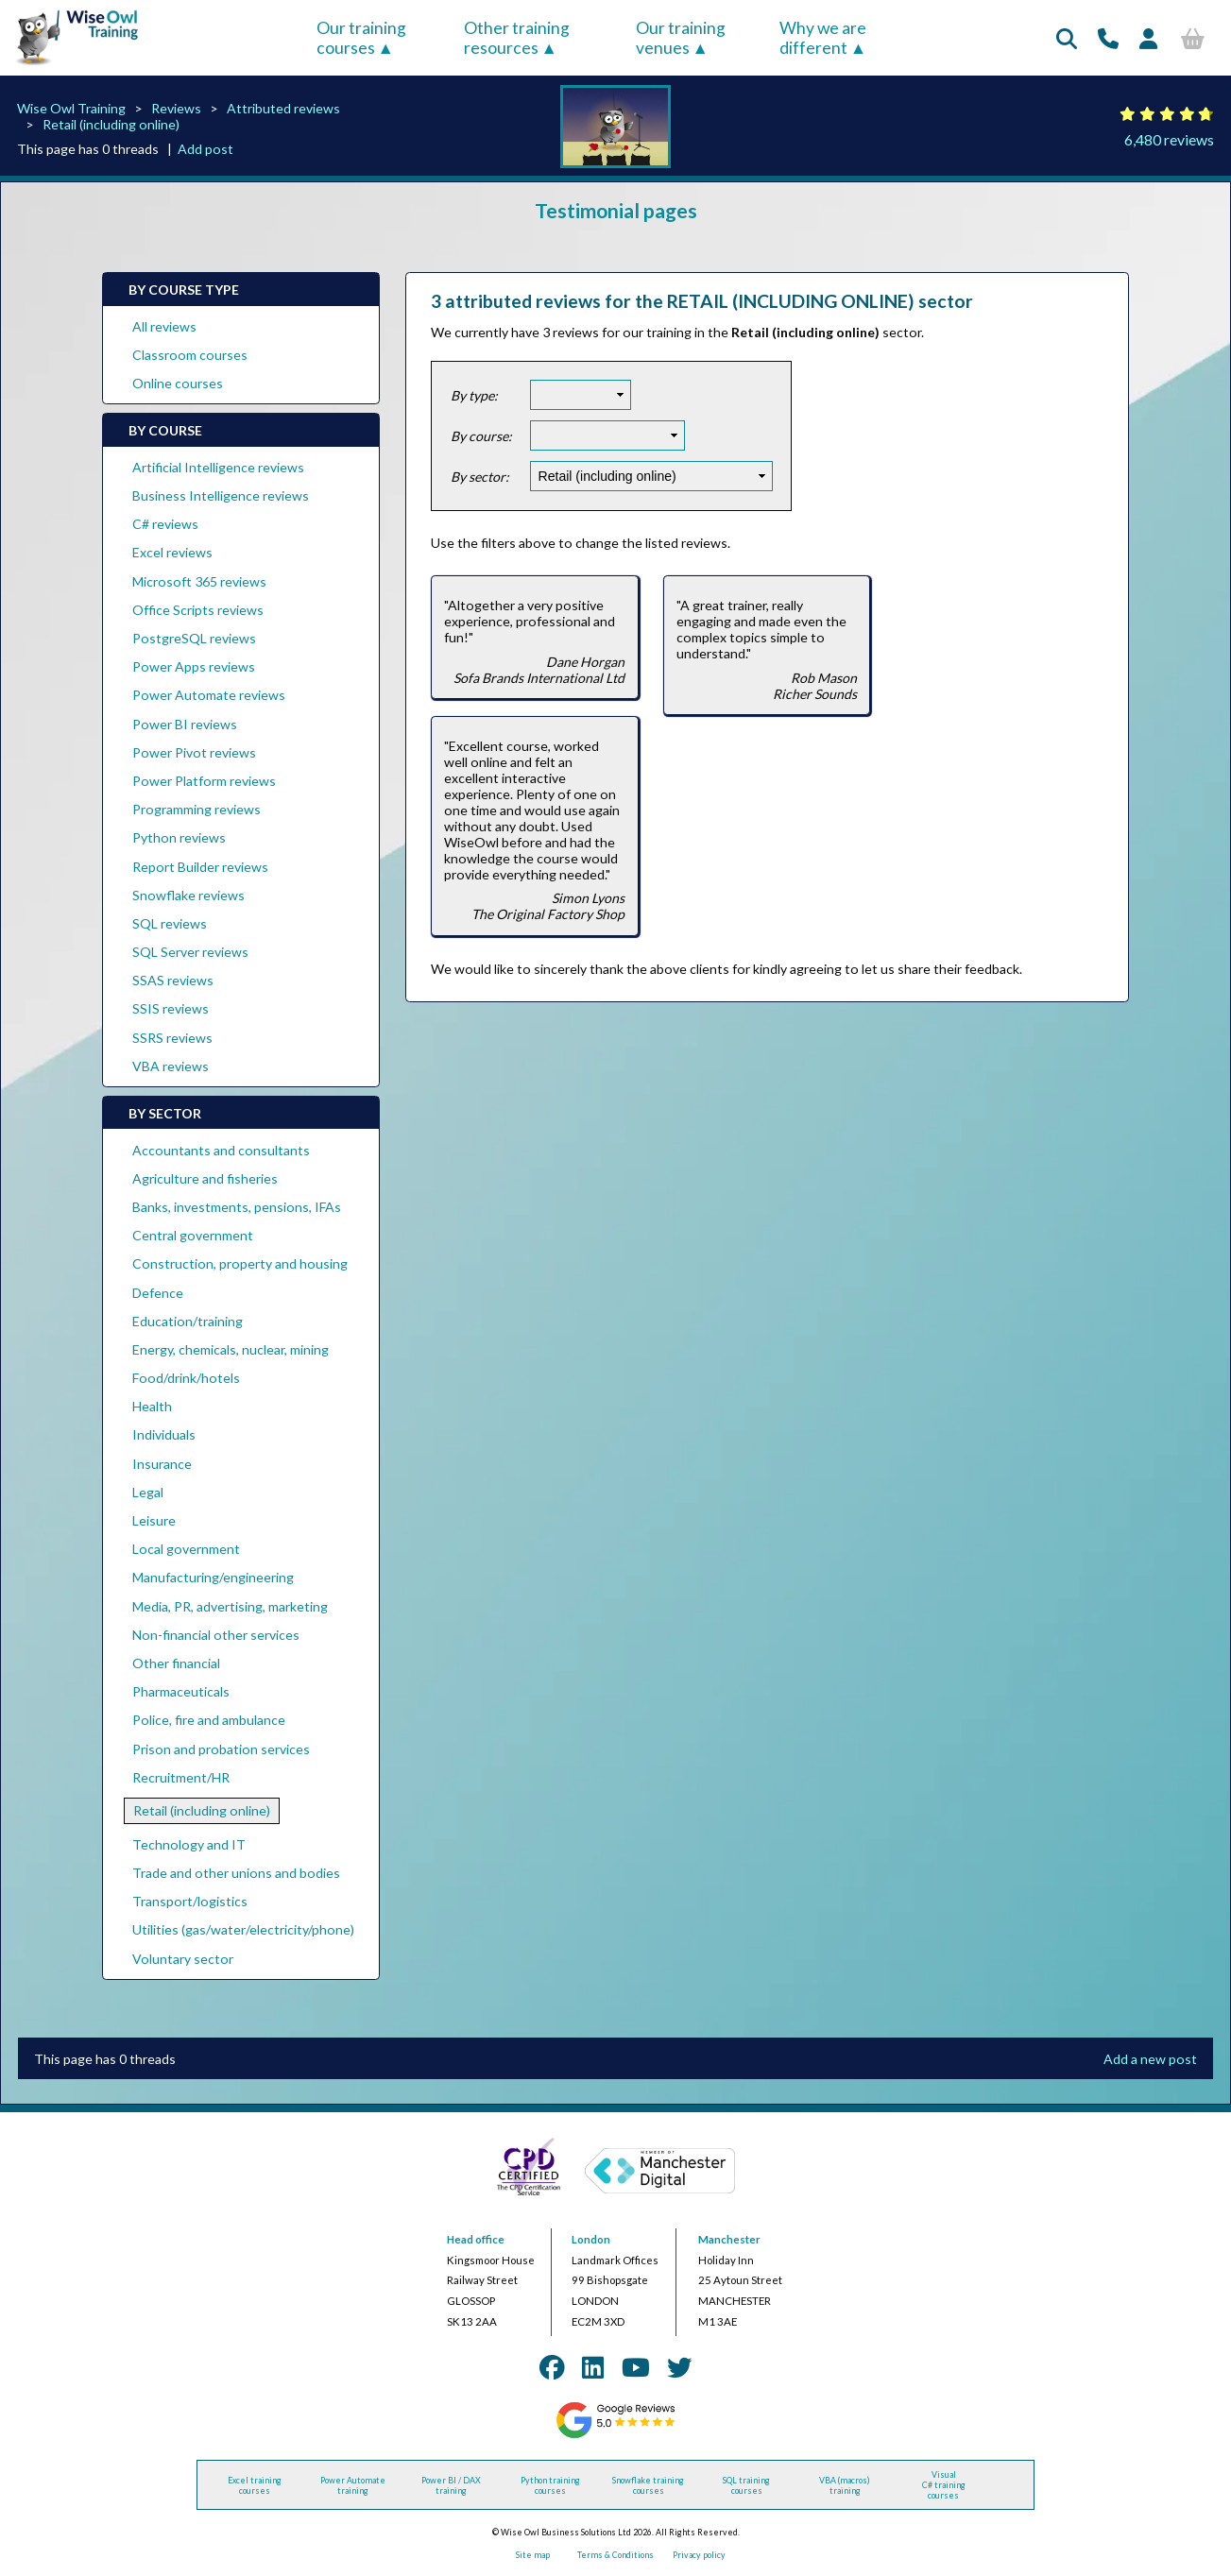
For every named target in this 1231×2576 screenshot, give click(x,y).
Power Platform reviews (204, 781)
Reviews (176, 108)
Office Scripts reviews (198, 610)
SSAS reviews (173, 980)
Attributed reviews (283, 108)
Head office (475, 2239)
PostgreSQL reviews (194, 638)
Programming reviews (196, 809)
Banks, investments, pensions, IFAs (236, 1207)
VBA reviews (170, 1066)
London (591, 2239)
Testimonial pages (616, 210)
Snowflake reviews (188, 895)
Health (152, 1406)
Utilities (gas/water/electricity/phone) (243, 1929)
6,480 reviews (1169, 139)
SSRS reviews (172, 1038)
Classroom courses (190, 355)
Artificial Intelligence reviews (218, 467)
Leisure (154, 1520)
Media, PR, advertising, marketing (230, 1606)
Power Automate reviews (208, 695)
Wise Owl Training (71, 108)
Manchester (729, 2239)
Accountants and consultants (221, 1150)
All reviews (164, 326)
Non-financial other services (215, 1635)
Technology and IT (189, 1844)
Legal (147, 1492)
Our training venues (681, 38)
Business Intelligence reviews (220, 495)
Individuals (164, 1434)
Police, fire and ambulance (208, 1720)
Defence (157, 1293)
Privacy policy (699, 2555)
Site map (533, 2555)
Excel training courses (255, 2485)
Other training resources (517, 38)
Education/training (187, 1321)
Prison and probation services (221, 1749)
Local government (186, 1549)
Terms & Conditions (615, 2555)
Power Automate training (352, 2485)
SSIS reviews (170, 1008)
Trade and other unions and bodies (236, 1873)
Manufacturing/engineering (213, 1577)
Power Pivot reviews (194, 752)
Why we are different (822, 38)
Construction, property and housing (240, 1263)
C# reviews (165, 524)
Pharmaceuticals (181, 1691)
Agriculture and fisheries (205, 1178)
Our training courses (361, 38)
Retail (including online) (111, 124)
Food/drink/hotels (186, 1378)
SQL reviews (169, 923)
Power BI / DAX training (451, 2485)
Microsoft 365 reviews (199, 581)
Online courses (177, 383)
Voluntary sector (182, 1959)
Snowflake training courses (648, 2485)
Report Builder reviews (200, 867)
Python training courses (550, 2485)
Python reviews (179, 837)
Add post (205, 149)
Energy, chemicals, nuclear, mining (230, 1349)
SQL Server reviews (190, 952)
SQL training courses (746, 2485)
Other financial (176, 1663)
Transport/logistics (190, 1901)
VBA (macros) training (844, 2485)
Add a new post (1150, 2059)
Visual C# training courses (944, 2484)
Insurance (162, 1464)
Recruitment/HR (181, 1777)
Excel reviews (172, 552)
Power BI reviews (184, 724)
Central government (192, 1235)
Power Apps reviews (193, 666)
